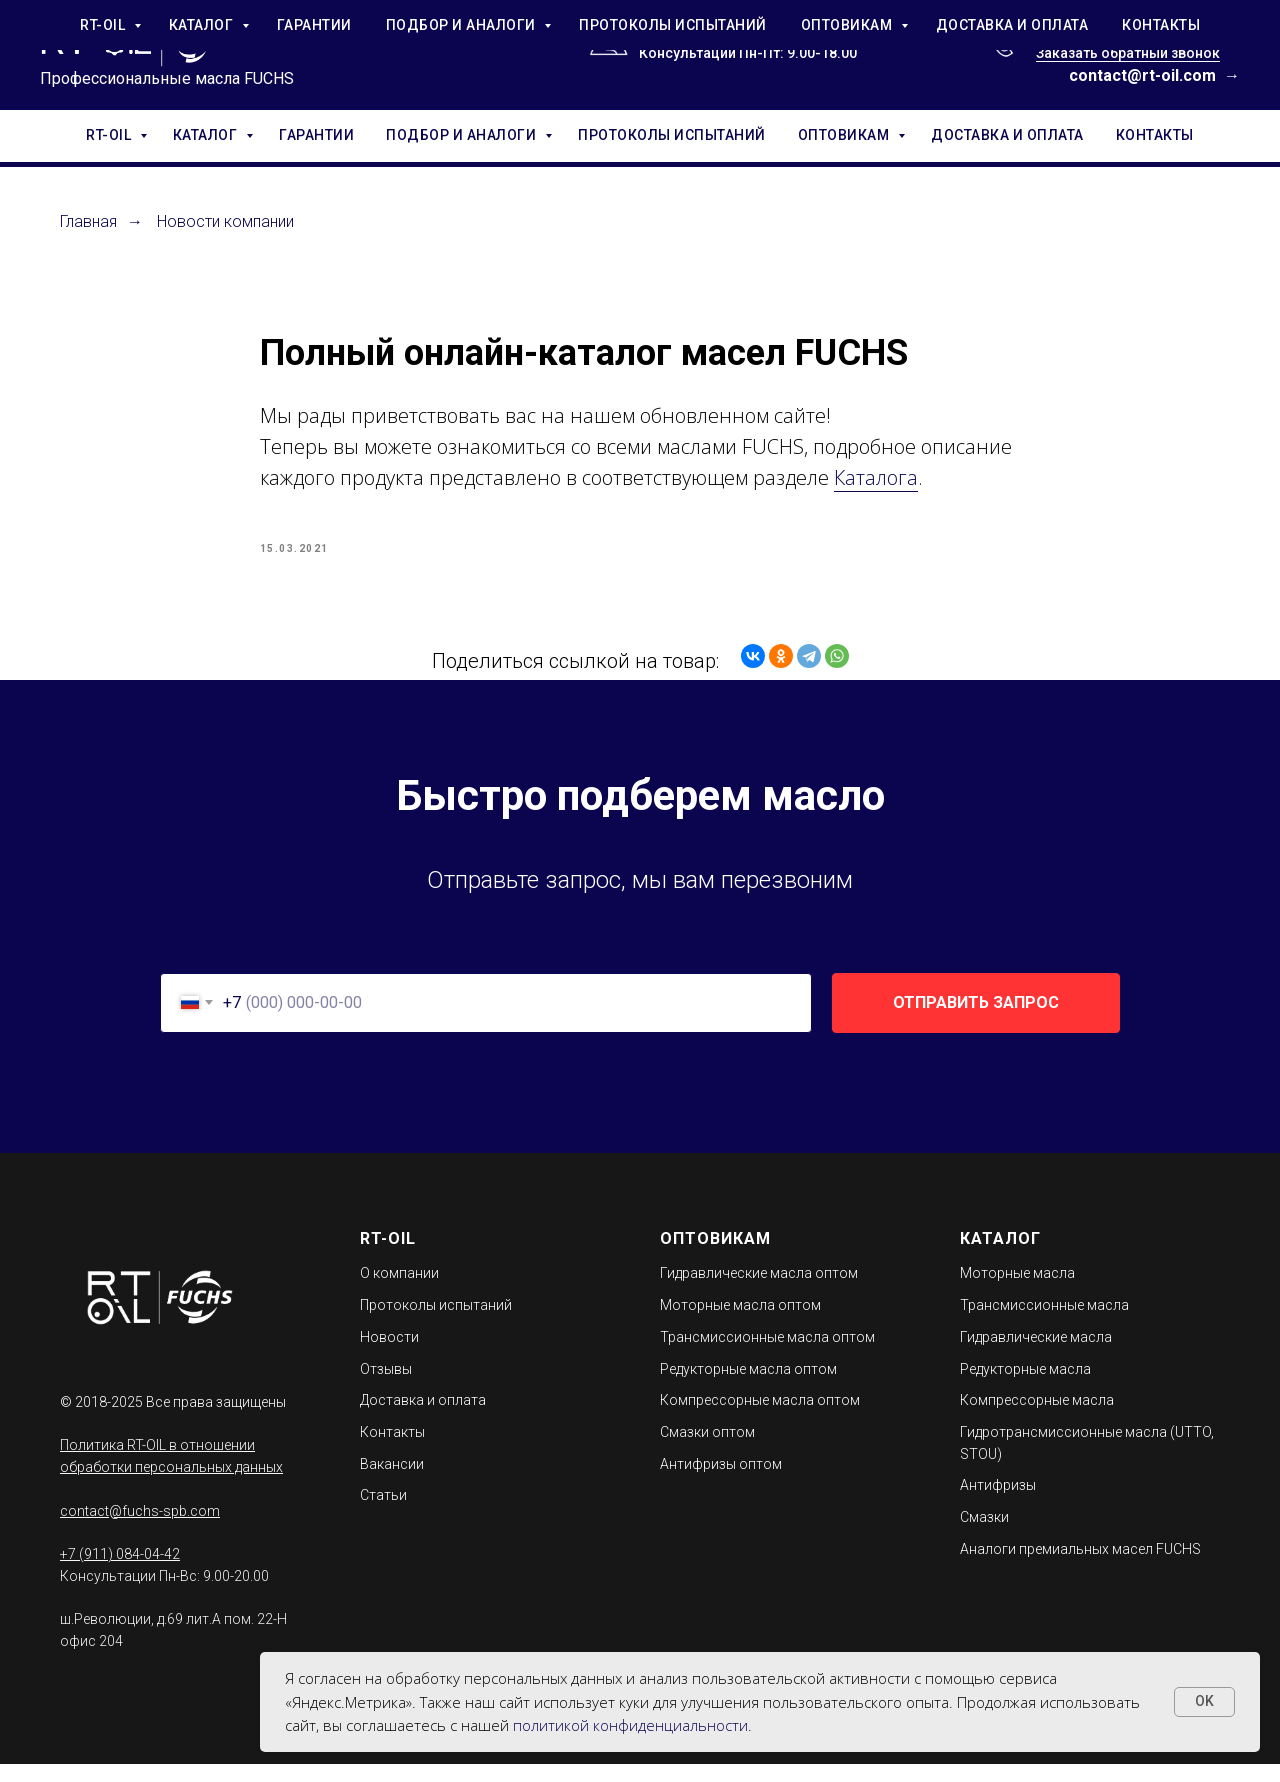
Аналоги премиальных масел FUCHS (1080, 1566)
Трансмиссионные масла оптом (767, 1355)
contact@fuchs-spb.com (140, 1528)
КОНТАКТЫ (1155, 135)
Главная (88, 221)
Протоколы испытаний (436, 1323)
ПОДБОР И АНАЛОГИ (463, 135)
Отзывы (386, 1386)
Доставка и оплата (423, 1418)
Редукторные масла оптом (748, 1386)
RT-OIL (110, 135)
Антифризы (998, 1503)
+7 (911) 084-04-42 (1098, 31)
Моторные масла (1017, 1291)
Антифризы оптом (721, 1481)
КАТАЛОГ (207, 135)
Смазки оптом (707, 1450)
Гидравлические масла (1036, 1355)
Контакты (392, 1450)
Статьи (383, 1513)
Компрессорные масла (1037, 1418)
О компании (399, 1291)
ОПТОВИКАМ (845, 135)
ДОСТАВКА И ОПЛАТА (1007, 135)
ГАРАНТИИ (316, 135)
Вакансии (392, 1481)
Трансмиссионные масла (1044, 1323)
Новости (389, 1355)
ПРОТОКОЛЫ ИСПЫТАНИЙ (672, 135)
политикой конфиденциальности (630, 1725)
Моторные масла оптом (740, 1323)
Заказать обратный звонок (1128, 53)
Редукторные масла (1025, 1386)
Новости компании (225, 221)
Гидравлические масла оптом (759, 1291)
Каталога (876, 486)
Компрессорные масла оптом (760, 1418)
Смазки (984, 1535)
